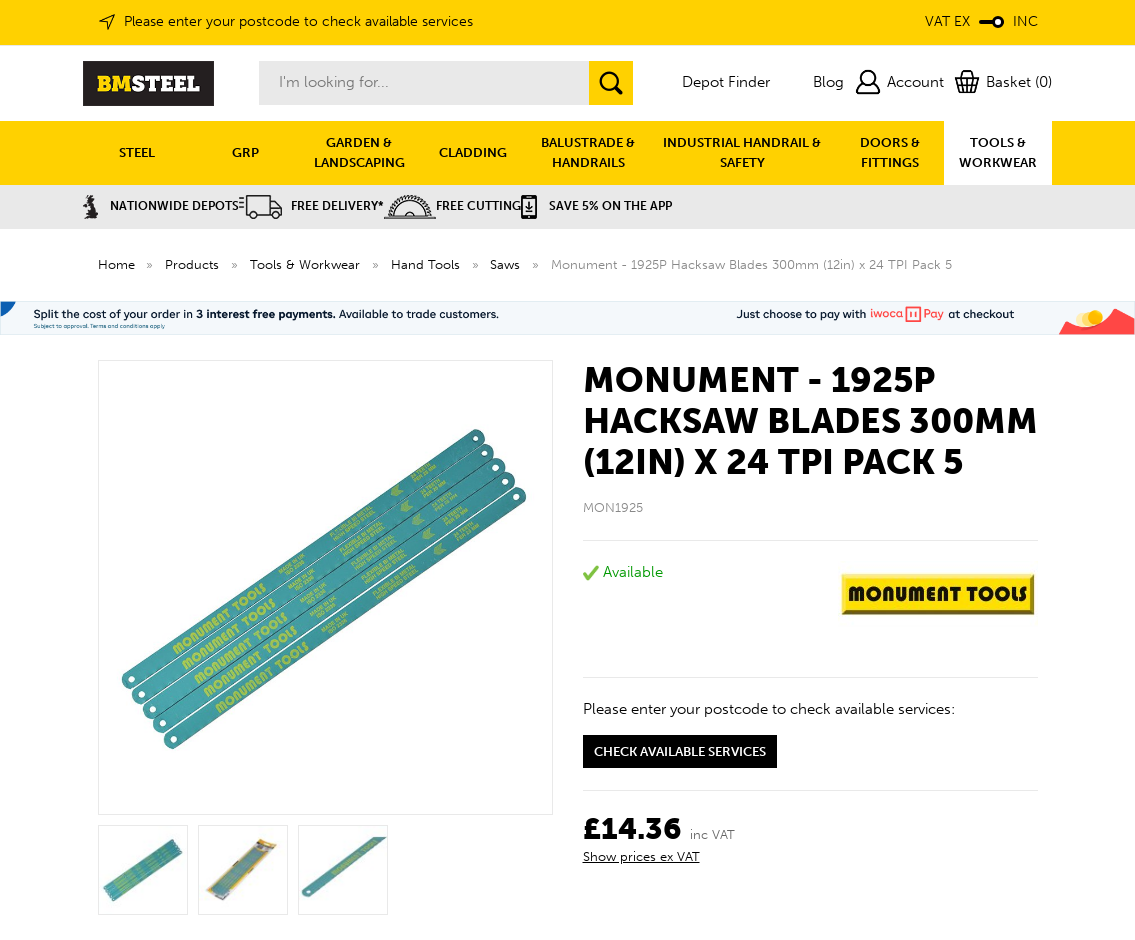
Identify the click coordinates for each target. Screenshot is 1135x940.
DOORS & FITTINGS (890, 152)
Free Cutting (452, 206)
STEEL (137, 152)
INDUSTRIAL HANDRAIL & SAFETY (742, 152)
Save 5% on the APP (596, 206)
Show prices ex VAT (641, 856)
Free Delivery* (311, 206)
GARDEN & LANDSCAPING (359, 152)
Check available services (680, 751)
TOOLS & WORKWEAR (998, 152)
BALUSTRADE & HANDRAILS (588, 152)
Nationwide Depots (161, 206)
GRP (245, 152)
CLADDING (473, 152)
